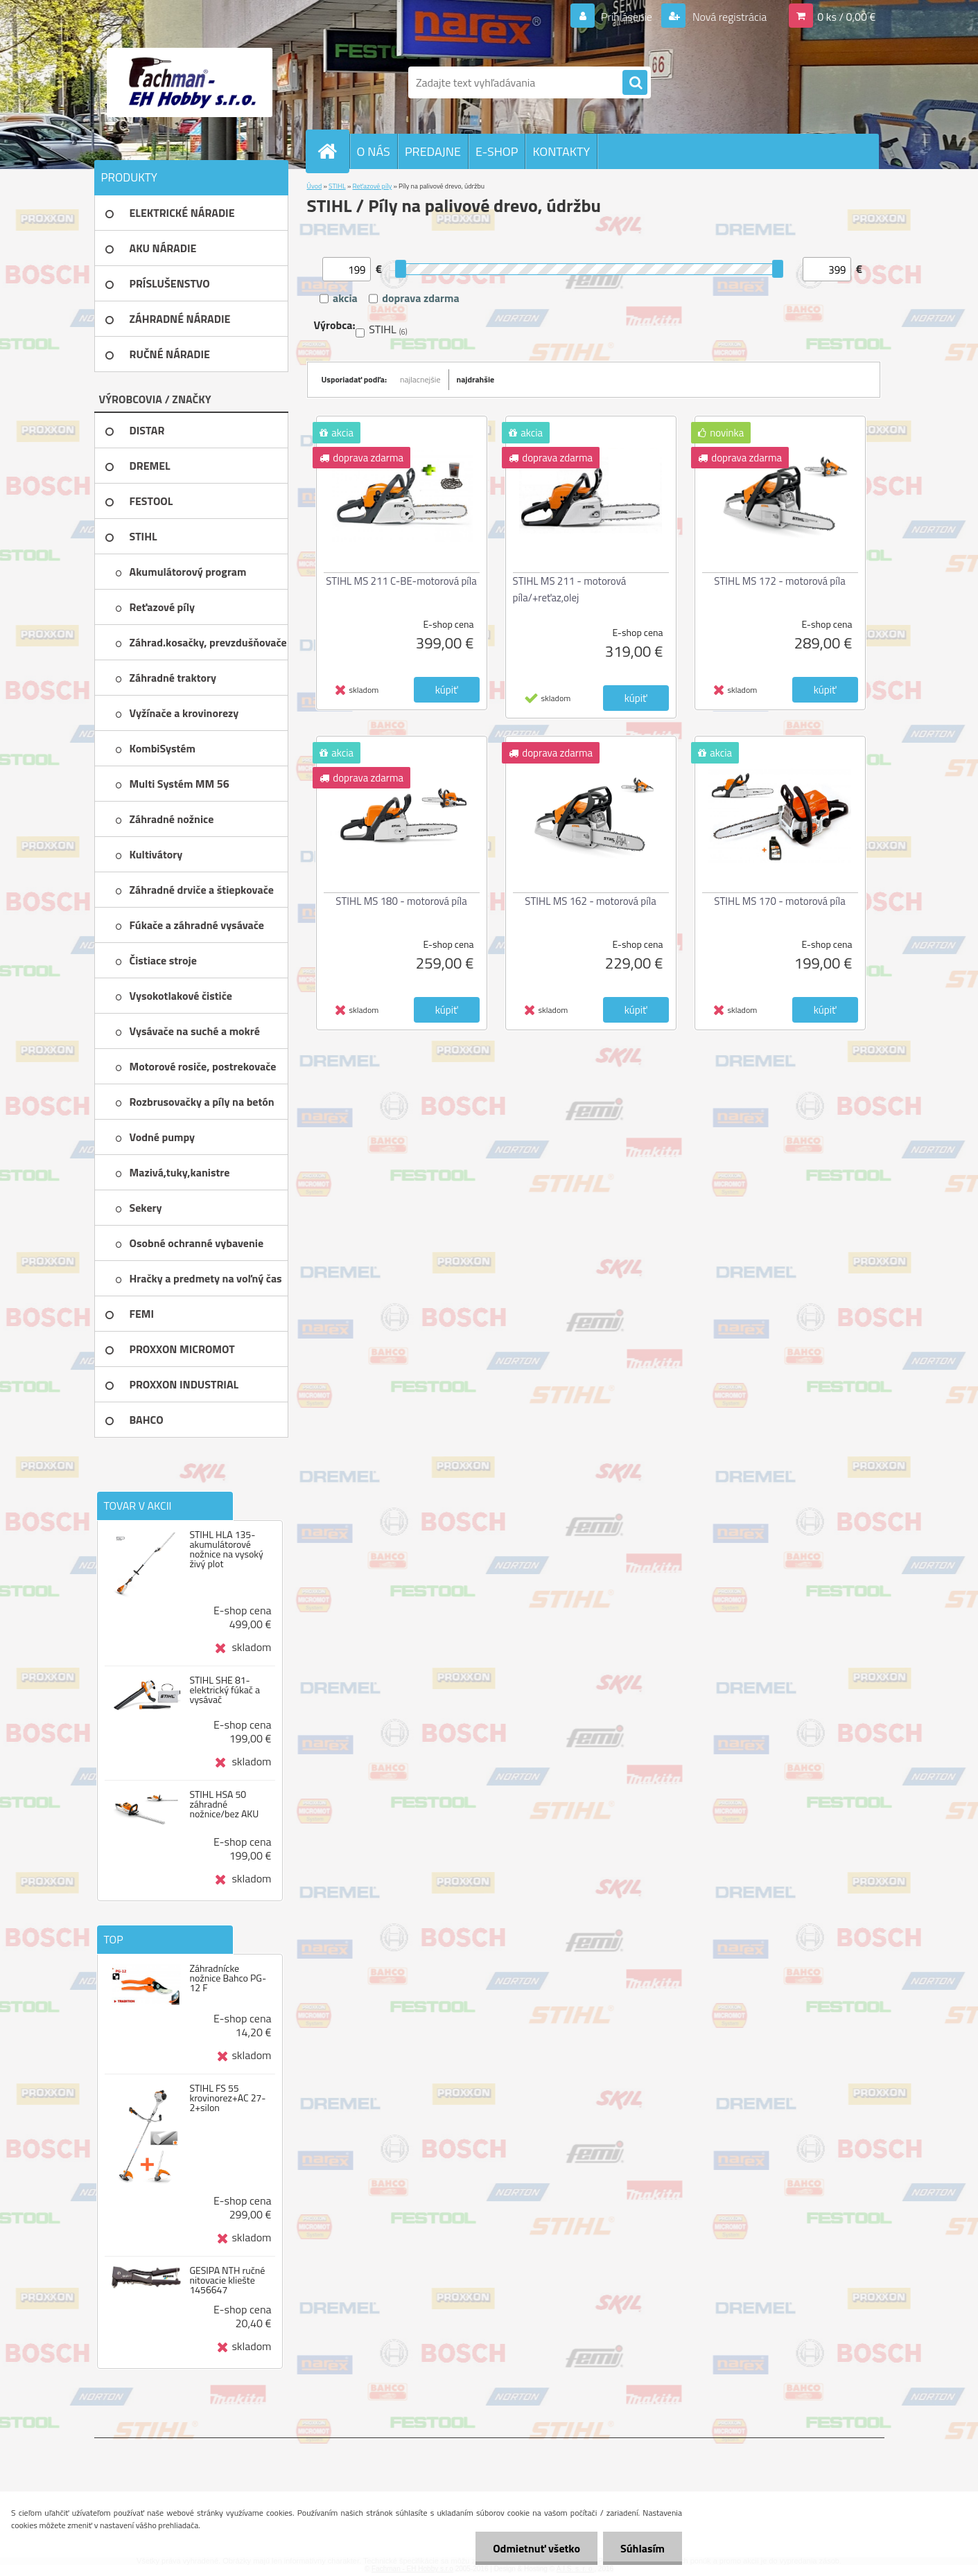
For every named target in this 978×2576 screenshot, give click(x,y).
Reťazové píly (372, 186)
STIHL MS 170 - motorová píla (779, 901)
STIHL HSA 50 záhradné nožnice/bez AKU (224, 1804)
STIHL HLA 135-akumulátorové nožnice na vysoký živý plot (226, 1549)
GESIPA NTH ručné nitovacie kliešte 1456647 (227, 2280)
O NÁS (373, 151)
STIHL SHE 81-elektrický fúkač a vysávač (224, 1689)
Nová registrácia (728, 16)
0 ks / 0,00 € (846, 16)
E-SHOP (496, 151)
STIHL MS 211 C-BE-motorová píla (401, 581)
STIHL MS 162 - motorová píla (590, 901)
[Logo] (189, 82)
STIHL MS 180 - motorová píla (400, 901)
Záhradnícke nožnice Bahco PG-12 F (227, 1978)
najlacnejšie (420, 379)
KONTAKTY (561, 151)
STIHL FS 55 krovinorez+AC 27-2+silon (227, 2097)
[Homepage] (333, 151)
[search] (634, 83)
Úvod (314, 186)
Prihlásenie (627, 16)
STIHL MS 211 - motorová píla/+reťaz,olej (570, 589)
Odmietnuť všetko (536, 2548)
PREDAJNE (433, 151)
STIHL (337, 186)
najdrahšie (476, 379)
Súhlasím (642, 2548)
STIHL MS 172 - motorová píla (779, 581)
